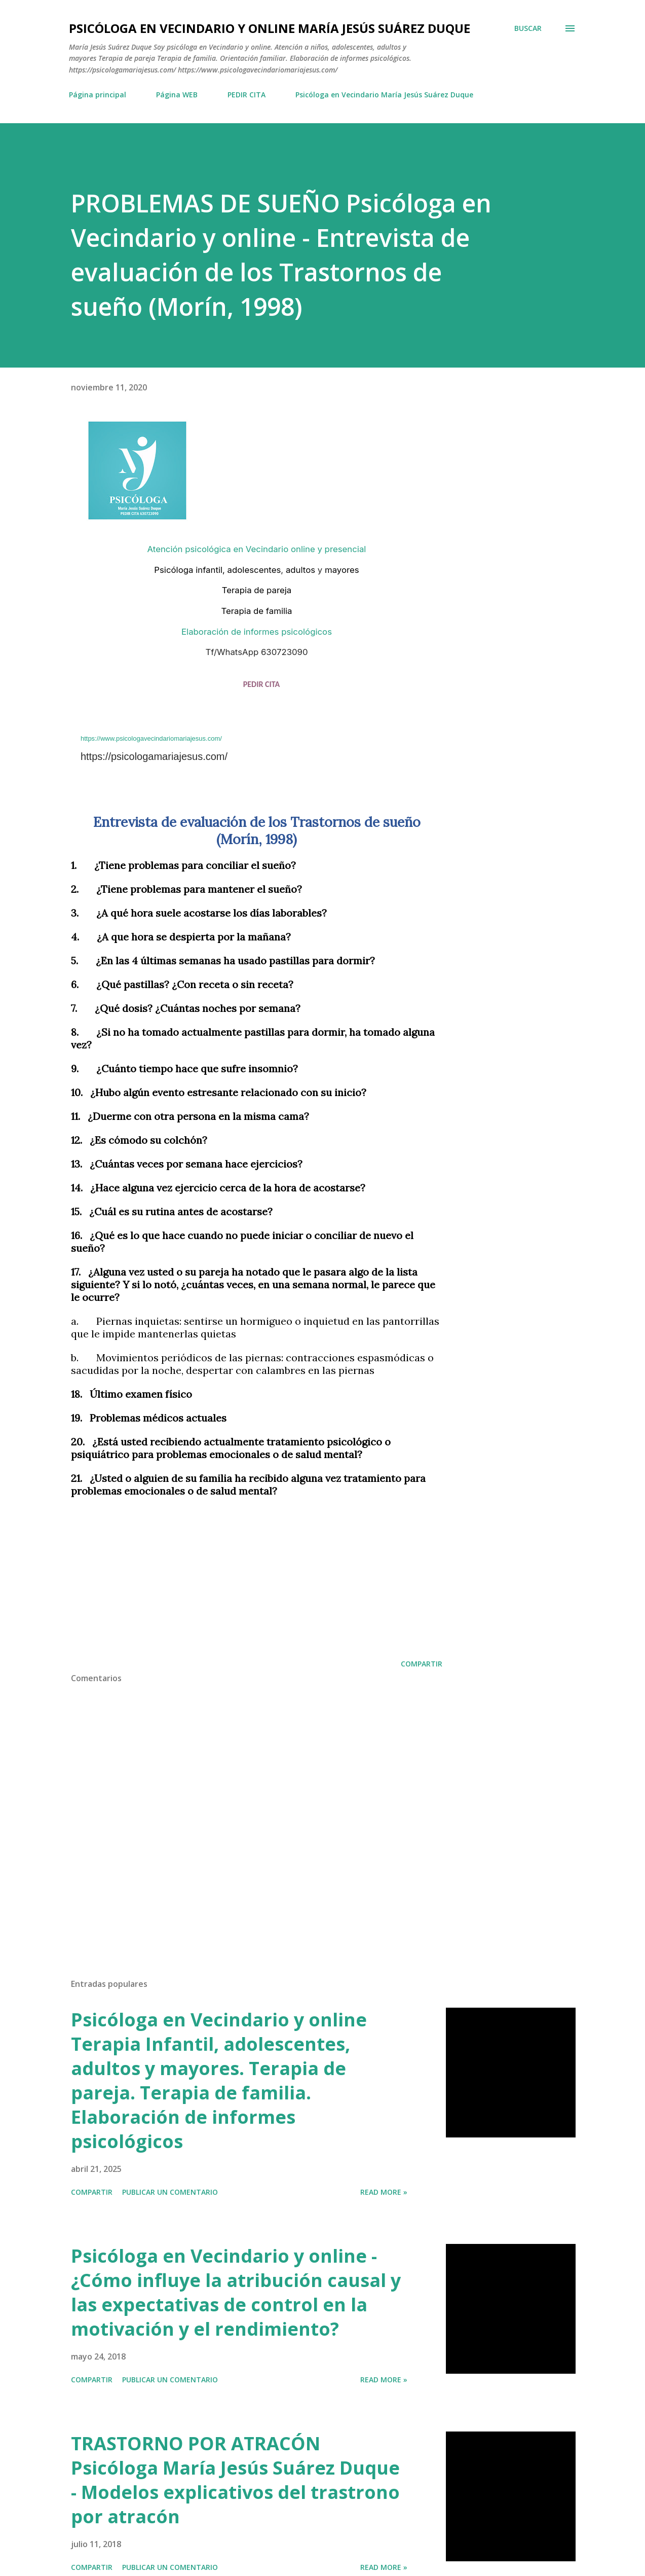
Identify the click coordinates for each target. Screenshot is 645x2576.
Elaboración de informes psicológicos (256, 632)
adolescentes (254, 570)
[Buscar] (528, 28)
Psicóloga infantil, (189, 570)
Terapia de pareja (256, 590)
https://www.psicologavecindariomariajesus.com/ (151, 738)
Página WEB (177, 94)
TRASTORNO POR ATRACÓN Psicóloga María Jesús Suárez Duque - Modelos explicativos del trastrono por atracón (235, 2480)
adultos (300, 570)
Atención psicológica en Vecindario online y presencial (256, 549)
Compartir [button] (421, 1663)
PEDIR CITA (246, 94)
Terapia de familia (256, 611)
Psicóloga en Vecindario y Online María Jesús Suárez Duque (269, 28)
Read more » (383, 2192)
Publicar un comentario (170, 2192)
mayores (342, 570)
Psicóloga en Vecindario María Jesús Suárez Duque (384, 94)
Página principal (97, 94)
